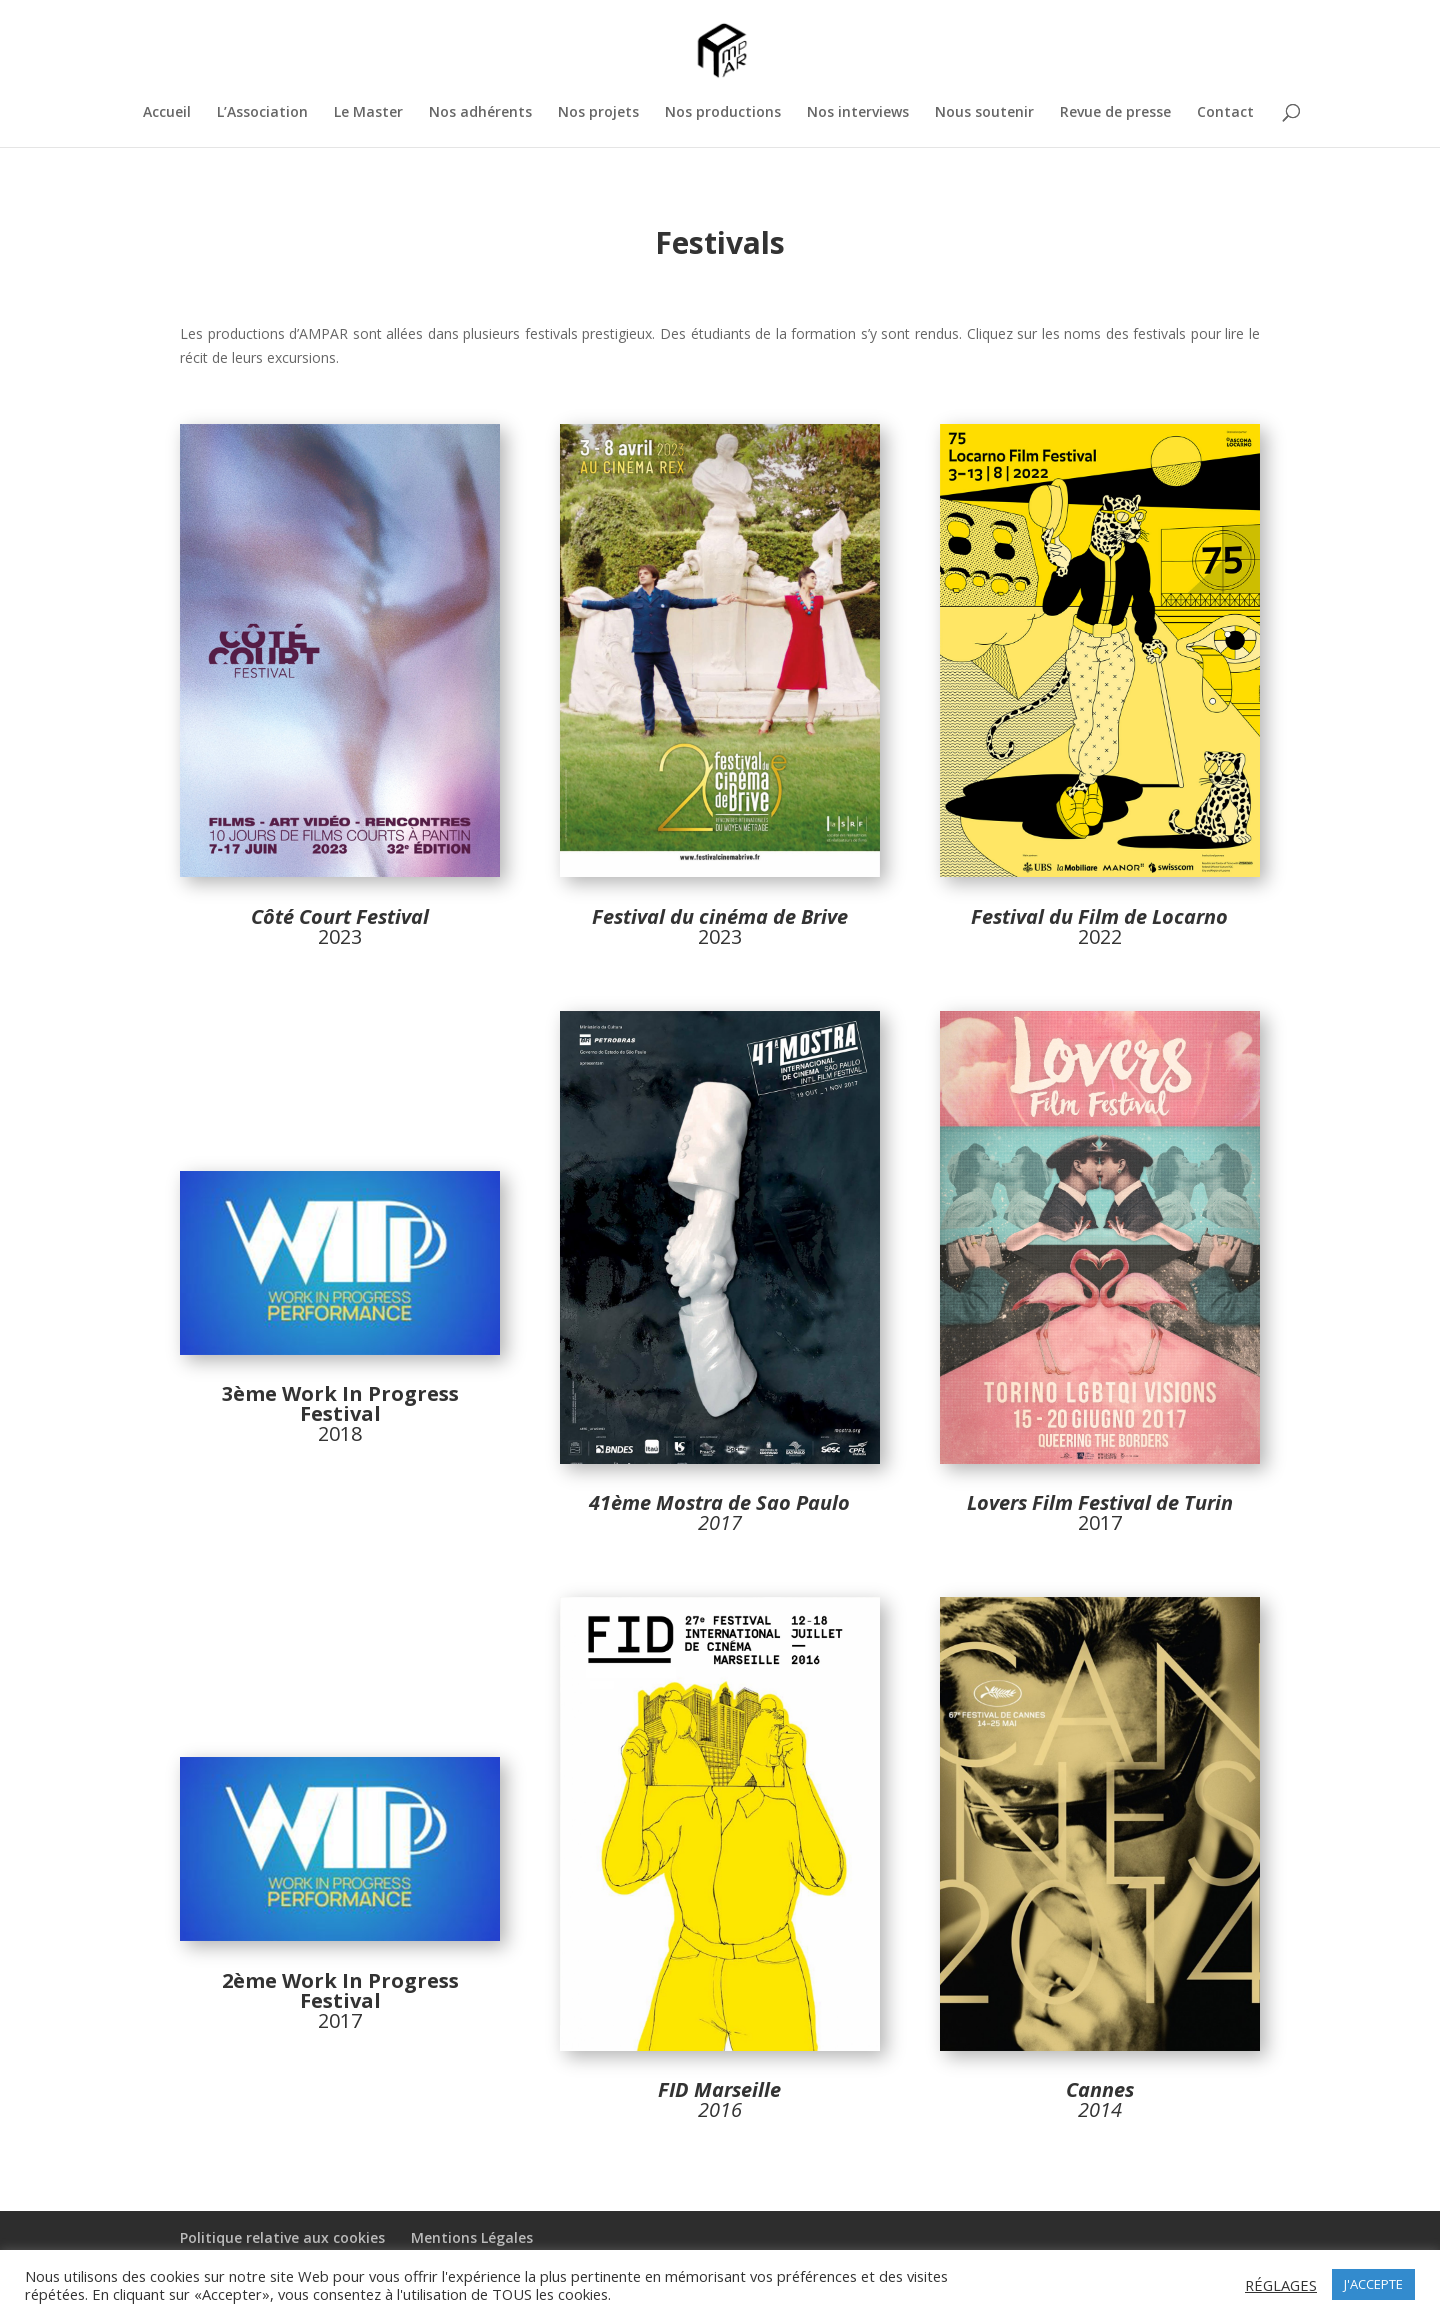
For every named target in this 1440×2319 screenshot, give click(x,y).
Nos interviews (858, 113)
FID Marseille (719, 2089)
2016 (720, 2109)
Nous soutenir (984, 113)
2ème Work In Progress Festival (340, 1990)
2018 (340, 1433)
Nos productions (723, 113)
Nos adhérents (480, 113)
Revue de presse (1115, 113)
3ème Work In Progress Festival (340, 1403)
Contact (1225, 113)
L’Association (262, 113)
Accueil (167, 113)
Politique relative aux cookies (282, 2237)
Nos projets (598, 113)
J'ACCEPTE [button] (1373, 2284)
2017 (1100, 1512)
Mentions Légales (472, 2237)
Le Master (368, 113)
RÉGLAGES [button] (1281, 2285)
